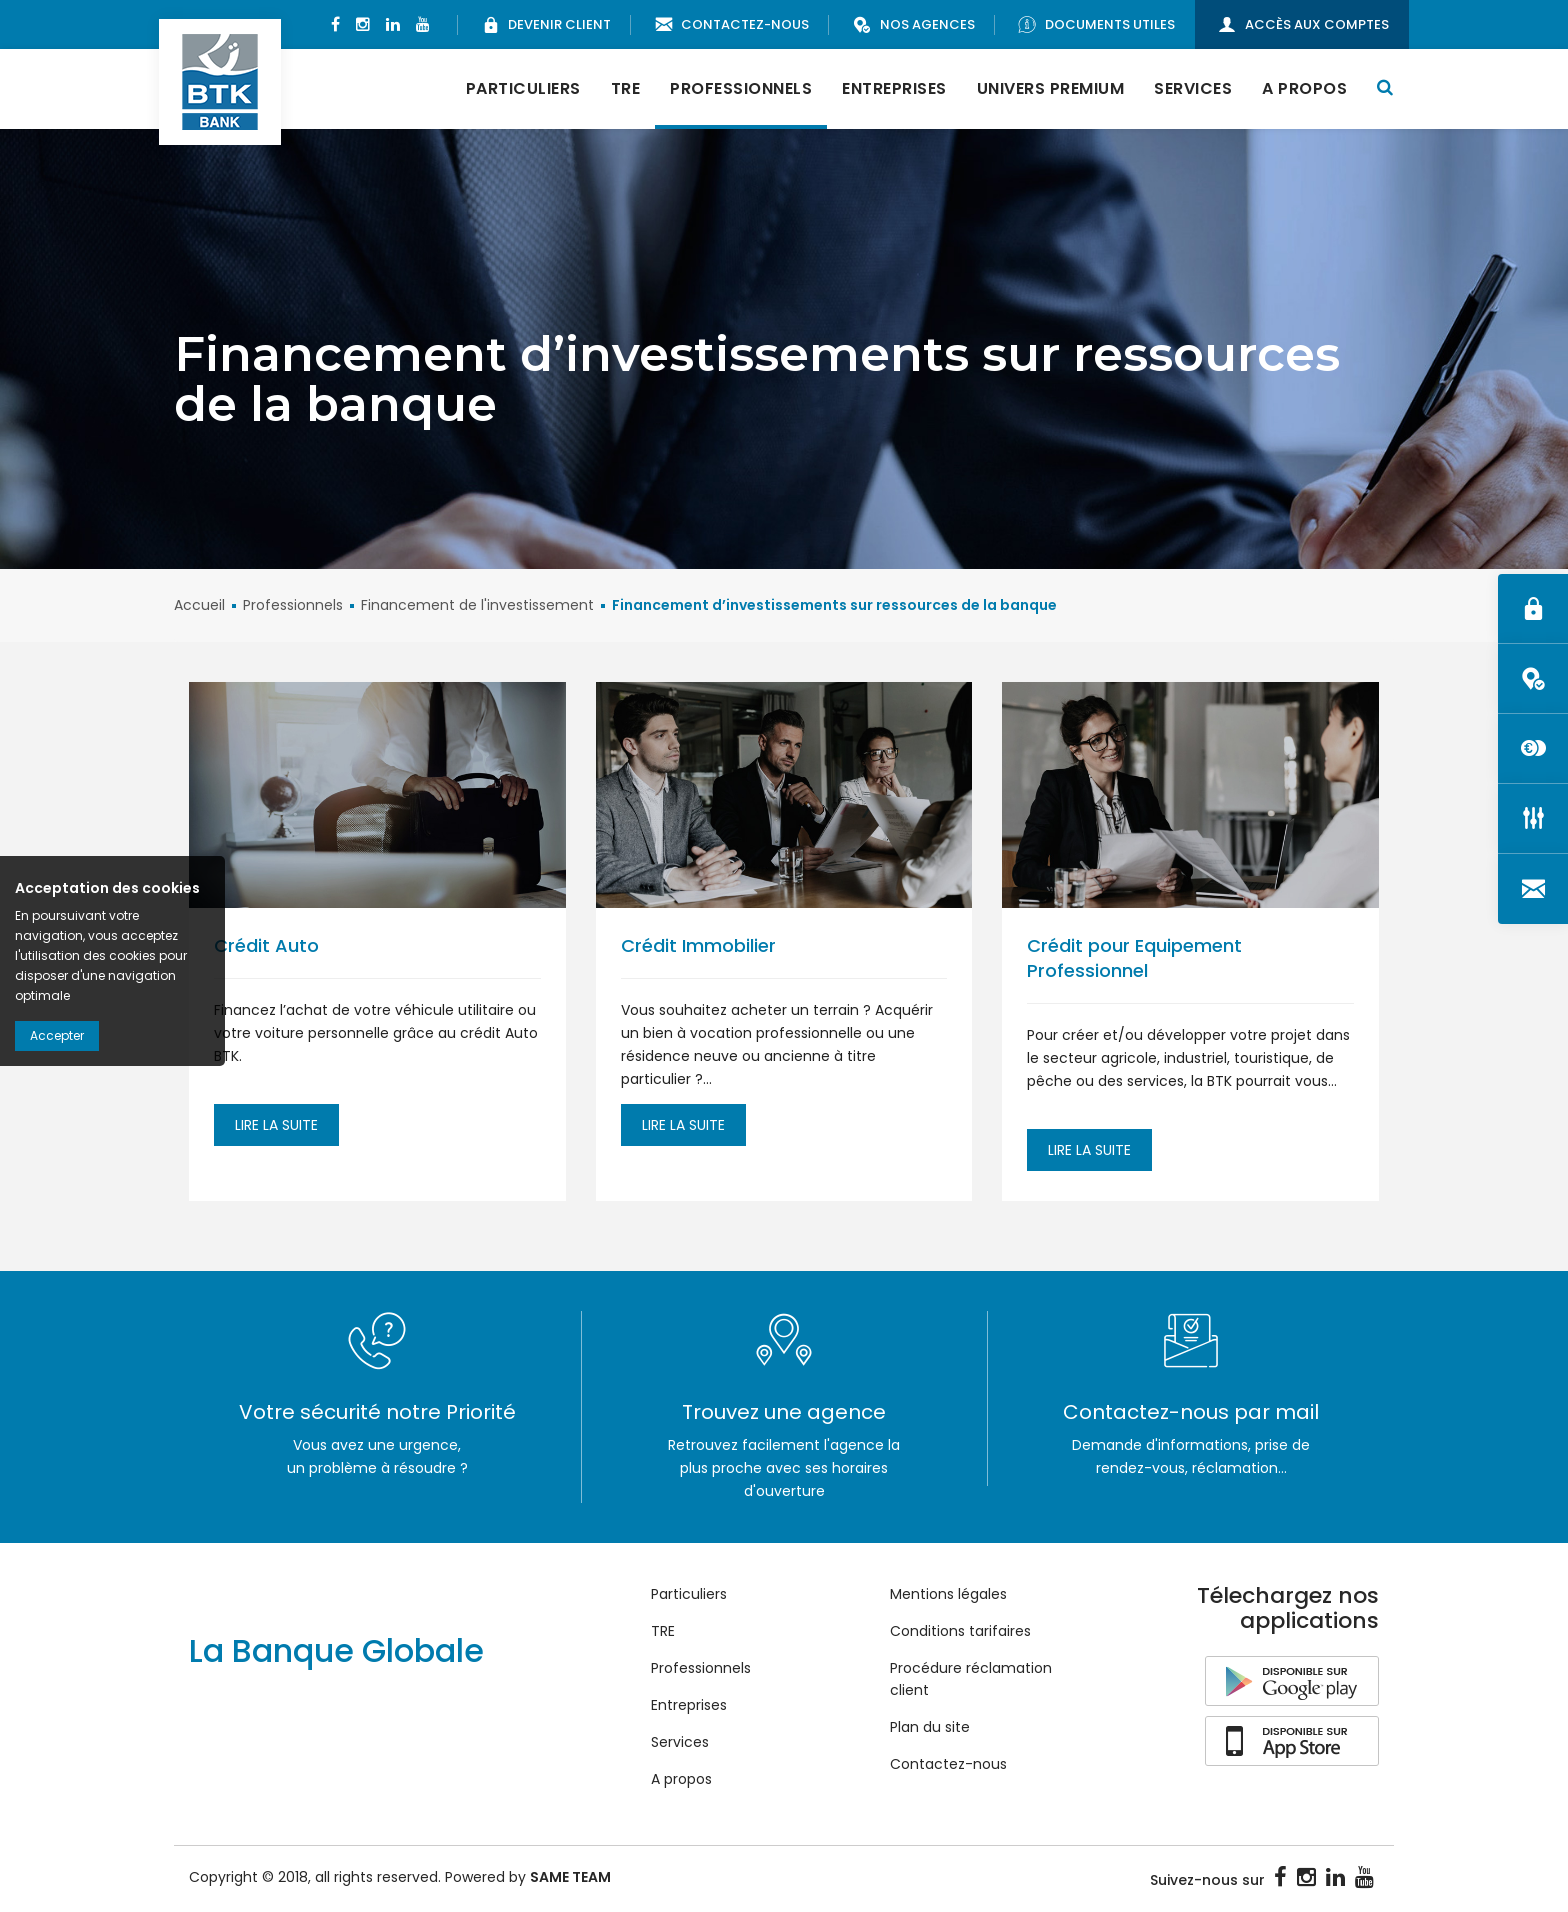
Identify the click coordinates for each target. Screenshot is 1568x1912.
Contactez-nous (948, 1764)
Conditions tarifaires (960, 1631)
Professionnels (741, 88)
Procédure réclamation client (971, 1679)
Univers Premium (1051, 88)
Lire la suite (276, 1125)
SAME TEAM (570, 1877)
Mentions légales (948, 1594)
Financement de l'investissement (477, 605)
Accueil (199, 605)
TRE (626, 88)
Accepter (57, 1035)
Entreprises (894, 88)
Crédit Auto (266, 945)
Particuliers (523, 88)
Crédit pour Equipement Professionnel (1134, 958)
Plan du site (930, 1727)
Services (1193, 88)
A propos (1304, 88)
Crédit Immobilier (698, 945)
